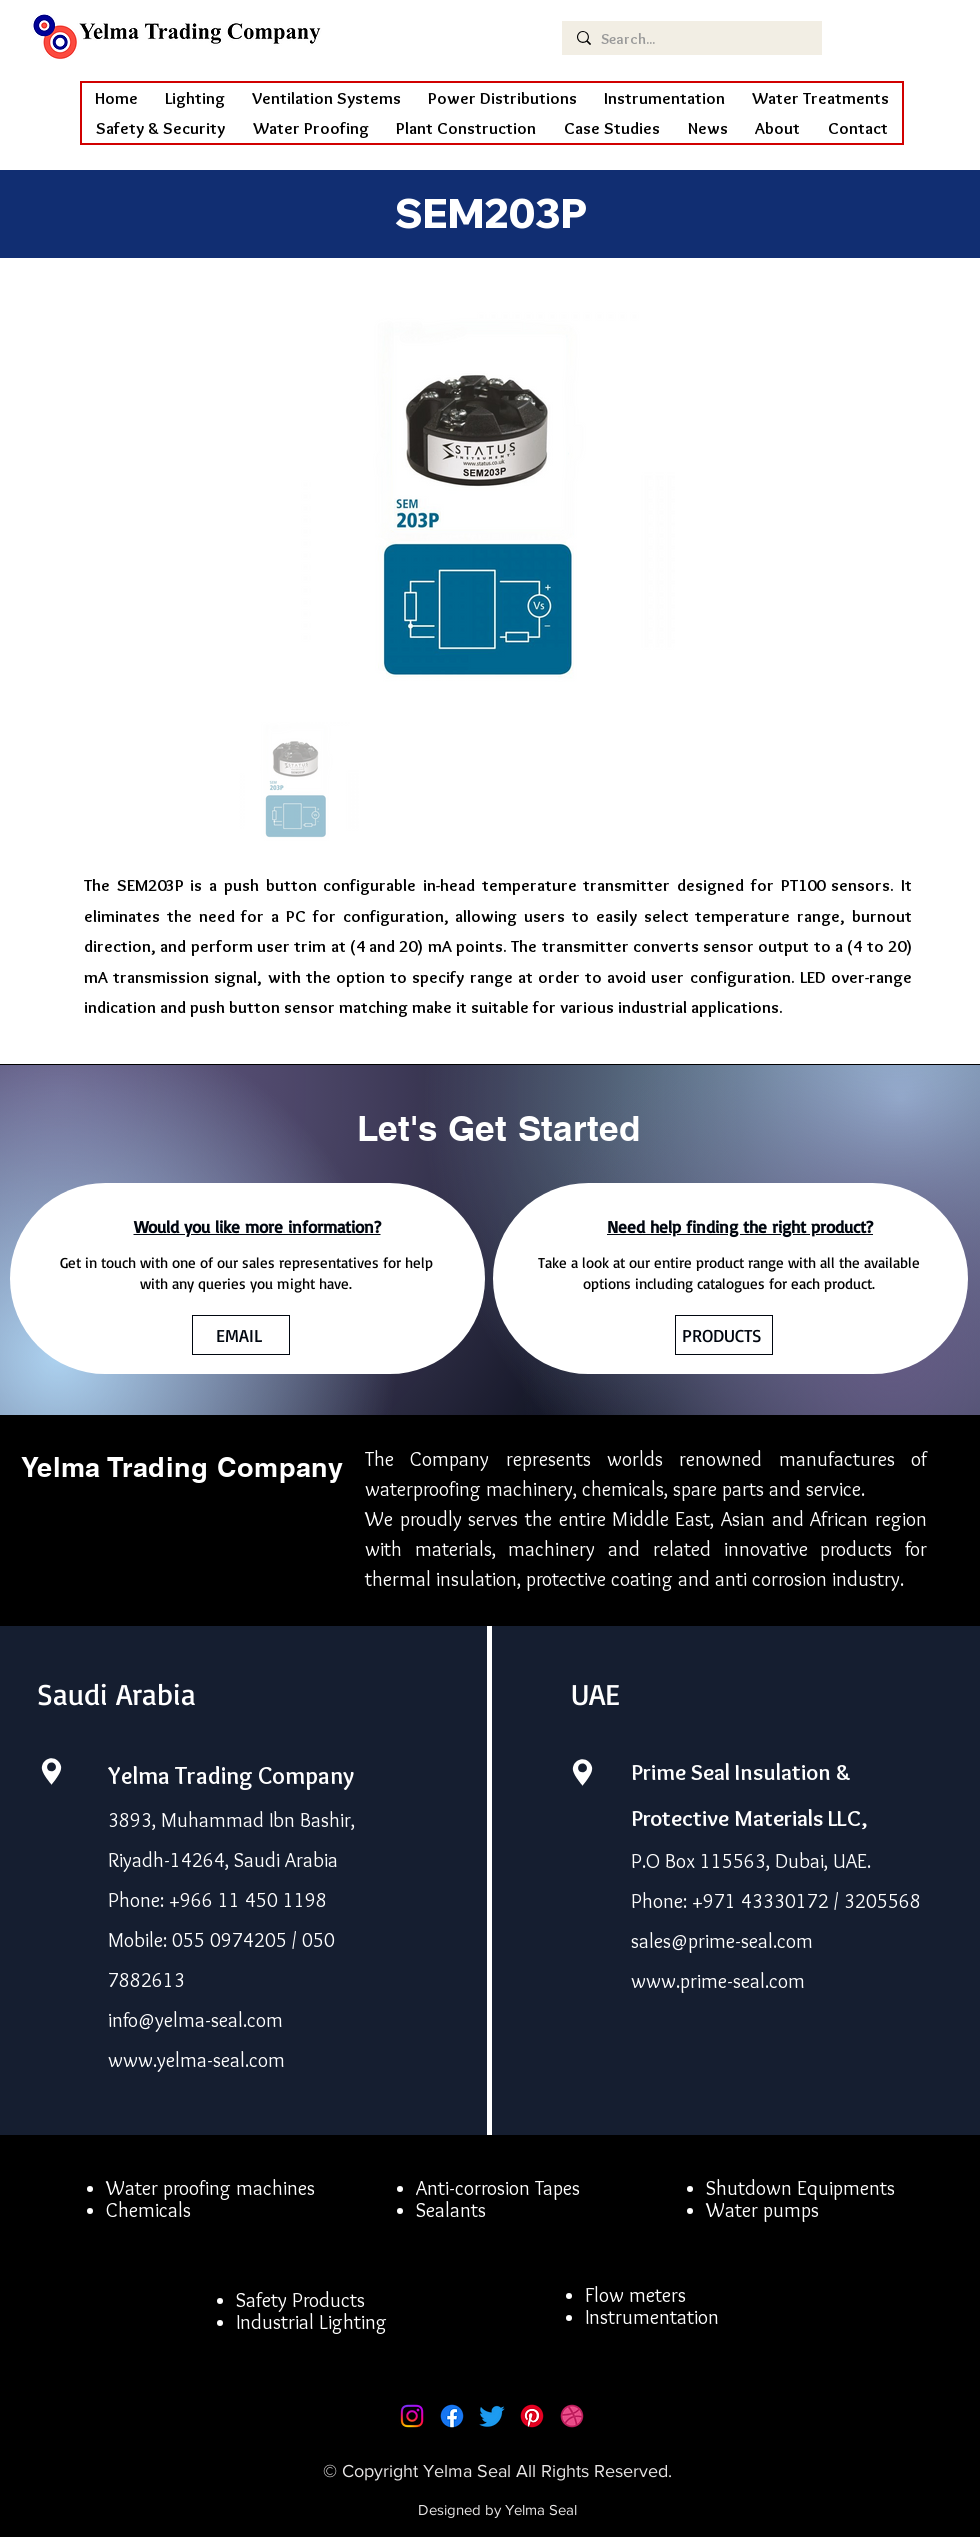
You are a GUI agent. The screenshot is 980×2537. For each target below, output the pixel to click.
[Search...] (690, 39)
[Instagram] (412, 2416)
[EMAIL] (241, 1335)
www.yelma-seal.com (196, 2060)
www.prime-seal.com (718, 1981)
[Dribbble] (572, 2416)
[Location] (51, 1771)
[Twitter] (492, 2416)
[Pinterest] (532, 2416)
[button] (311, 128)
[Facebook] (452, 2416)
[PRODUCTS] (724, 1335)
